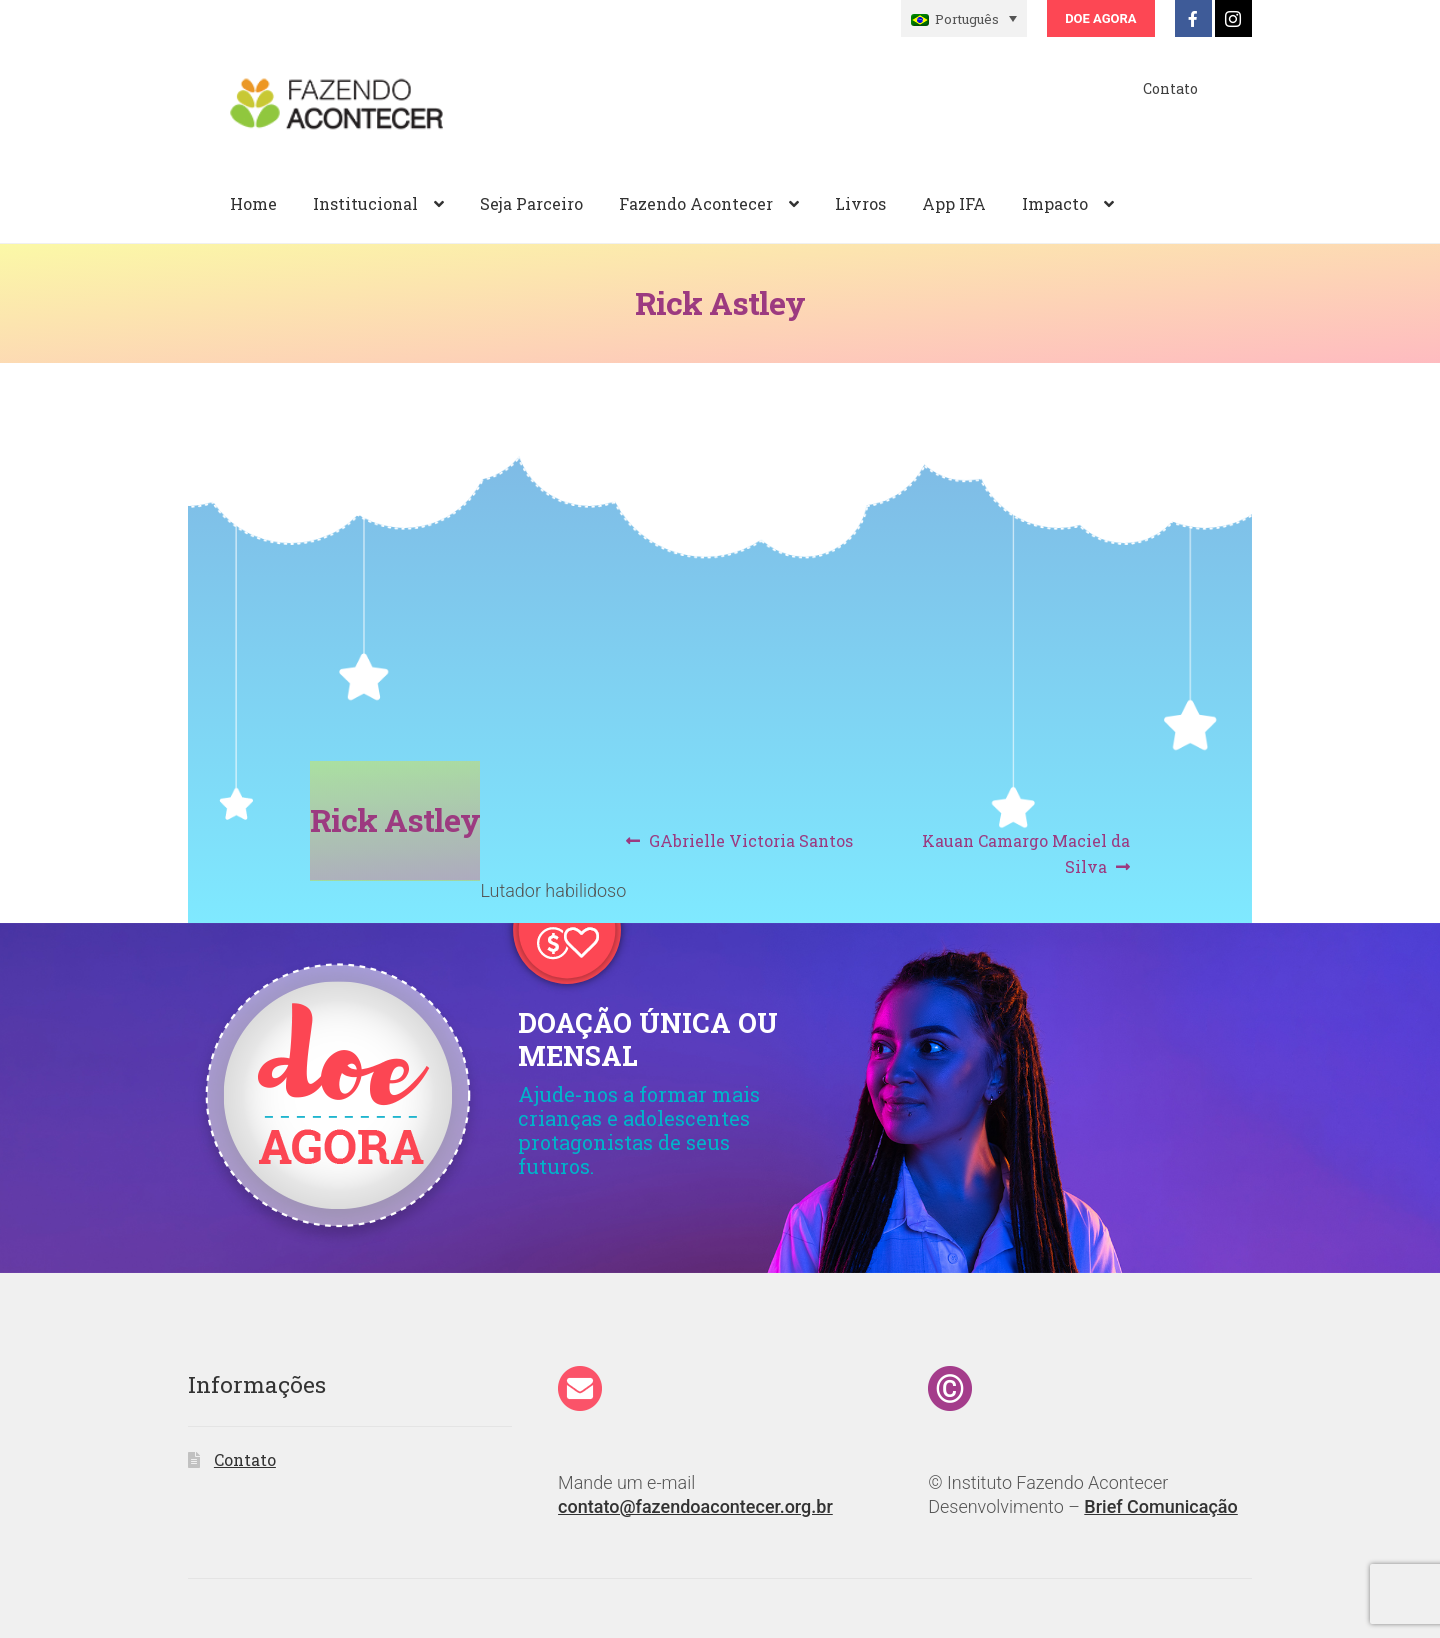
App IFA (954, 203)
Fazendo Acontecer (696, 203)
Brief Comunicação (1160, 1506)
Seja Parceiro (531, 203)
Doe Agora (1100, 18)
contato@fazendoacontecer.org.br (695, 1506)
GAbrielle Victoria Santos (750, 841)
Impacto (1055, 203)
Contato (1170, 88)
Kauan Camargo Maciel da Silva (1025, 852)
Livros (860, 203)
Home (253, 203)
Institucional (365, 203)
